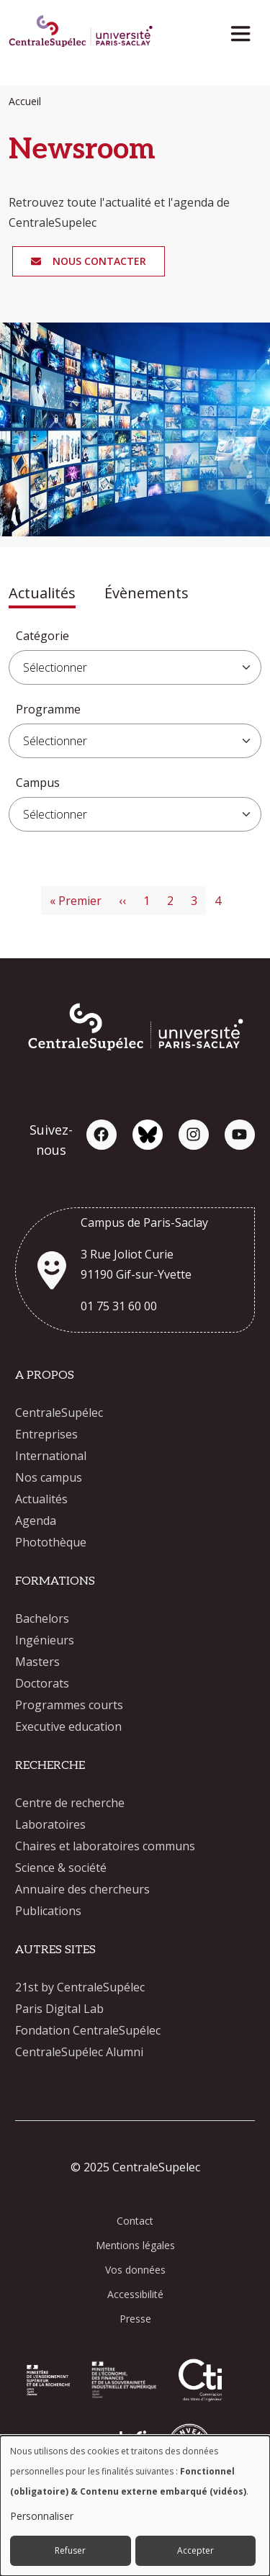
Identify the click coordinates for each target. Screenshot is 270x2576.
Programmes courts (69, 1705)
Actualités (42, 593)
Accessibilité (135, 2294)
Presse (135, 2318)
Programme (48, 709)
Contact (135, 2221)
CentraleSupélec (59, 1412)
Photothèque (50, 1542)
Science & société (61, 1867)
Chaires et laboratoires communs (105, 1846)
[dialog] (135, 2506)
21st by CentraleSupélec (80, 1987)
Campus (38, 783)
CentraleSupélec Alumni (79, 2052)
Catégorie (42, 636)
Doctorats (42, 1683)
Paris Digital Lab (59, 2009)
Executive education (68, 1726)
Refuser (70, 2550)
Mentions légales (135, 2245)
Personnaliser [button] (41, 2516)
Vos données (135, 2269)
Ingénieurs (44, 1640)
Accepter (195, 2550)
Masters (37, 1662)
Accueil (25, 101)
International (50, 1456)
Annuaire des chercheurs (82, 1889)
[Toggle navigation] (245, 30)
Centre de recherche (70, 1803)
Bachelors (42, 1618)
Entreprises (46, 1434)
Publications (48, 1911)
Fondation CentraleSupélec (88, 2030)
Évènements (146, 593)
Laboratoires (50, 1824)
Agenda (35, 1520)
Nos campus (48, 1477)
